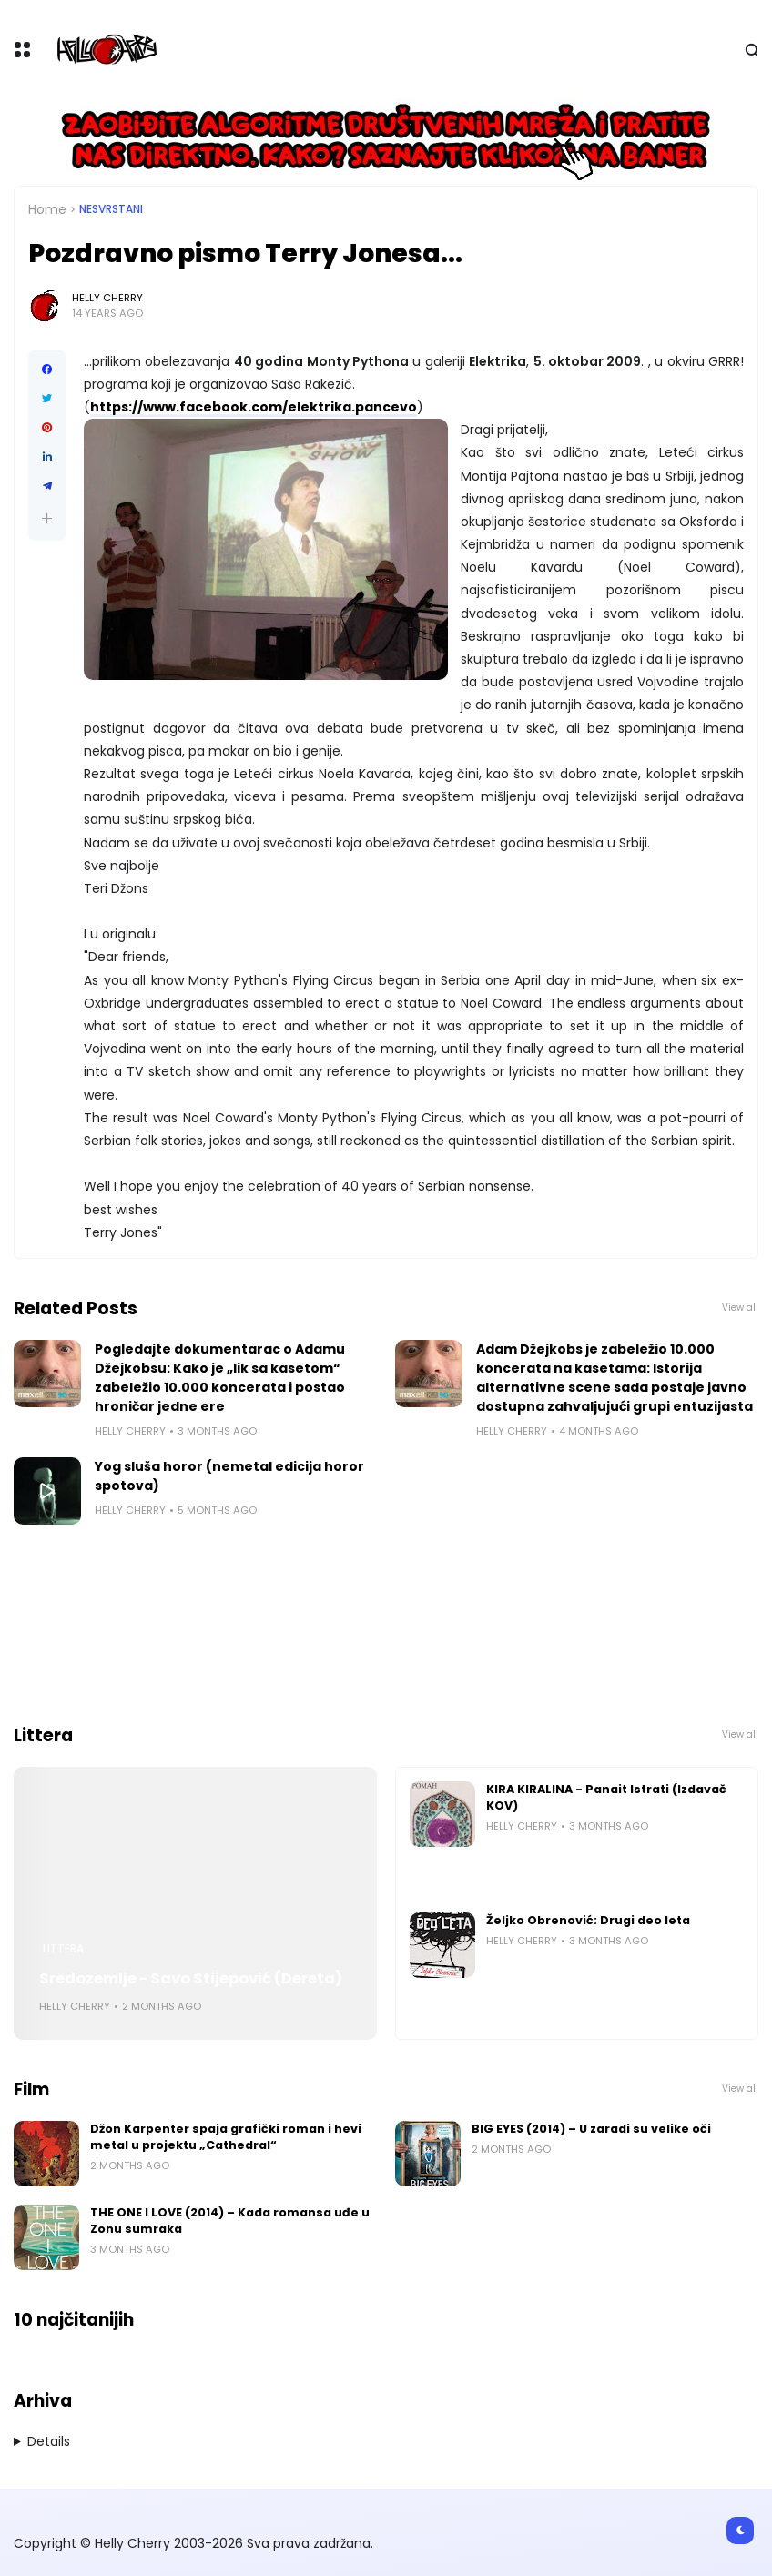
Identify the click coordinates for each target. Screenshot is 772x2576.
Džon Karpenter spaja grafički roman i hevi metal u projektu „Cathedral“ (225, 2137)
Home (47, 209)
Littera (63, 1949)
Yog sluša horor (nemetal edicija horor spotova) (229, 1476)
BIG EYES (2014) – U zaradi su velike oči (591, 2128)
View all (740, 1307)
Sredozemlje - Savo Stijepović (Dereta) (190, 1978)
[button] (47, 518)
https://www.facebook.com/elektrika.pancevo (253, 407)
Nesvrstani (111, 209)
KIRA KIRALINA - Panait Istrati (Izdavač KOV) (606, 1797)
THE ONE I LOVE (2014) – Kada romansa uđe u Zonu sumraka (230, 2220)
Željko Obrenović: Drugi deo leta (588, 1920)
